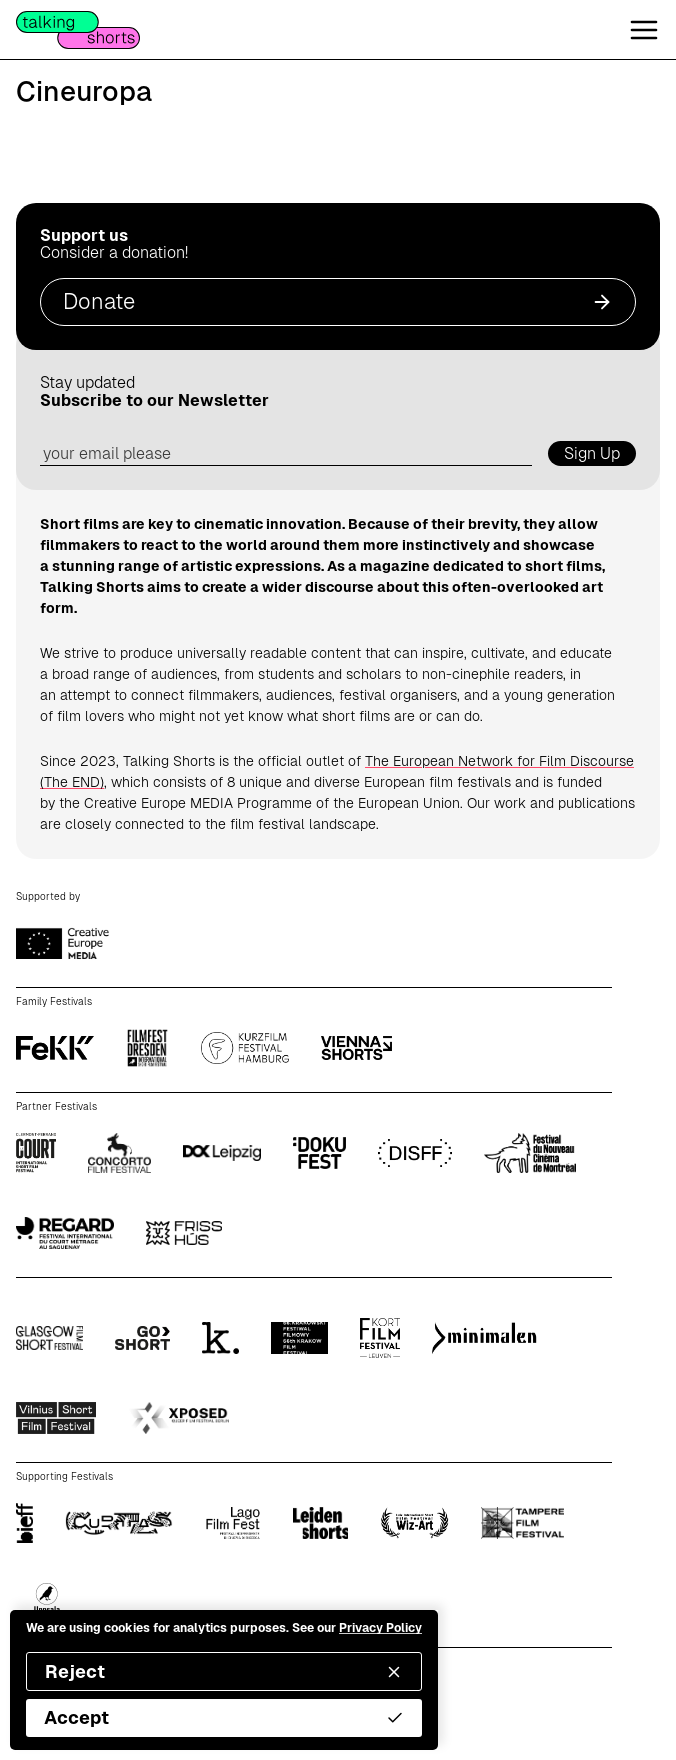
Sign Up (592, 453)
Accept (224, 1717)
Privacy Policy (380, 1628)
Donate (338, 301)
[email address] (286, 453)
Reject (224, 1671)
